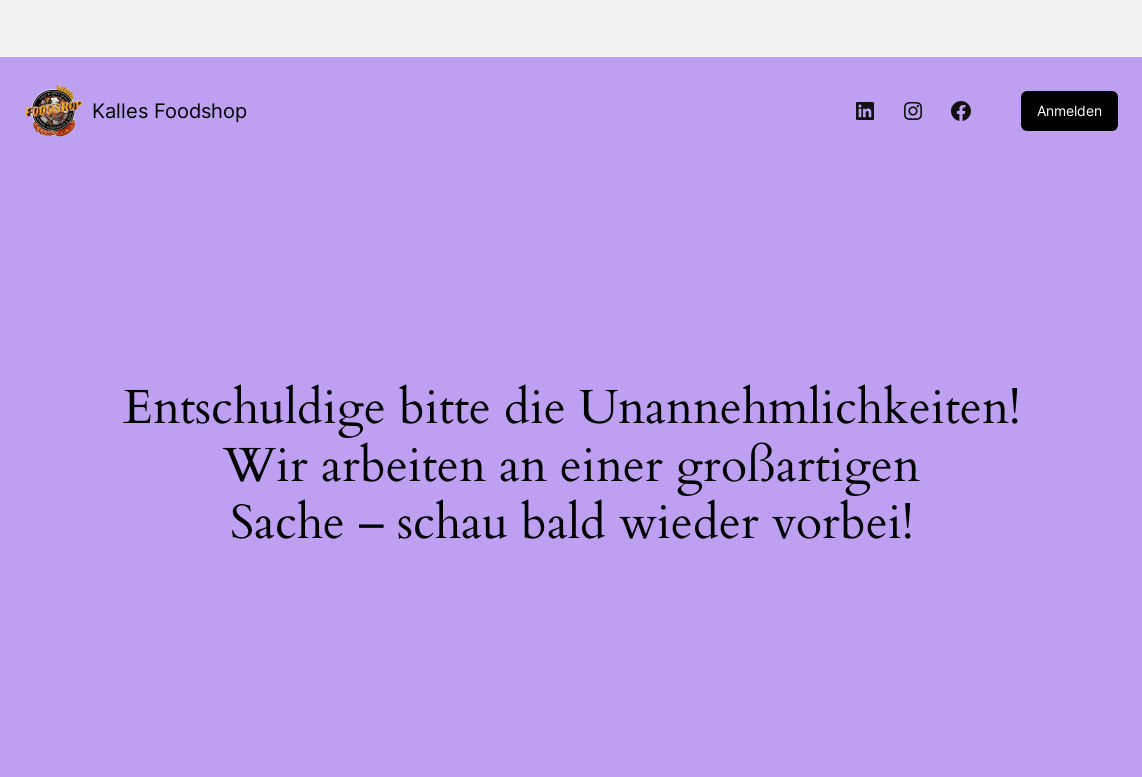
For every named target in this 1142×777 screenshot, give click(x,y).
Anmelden (1069, 110)
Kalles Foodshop (169, 111)
